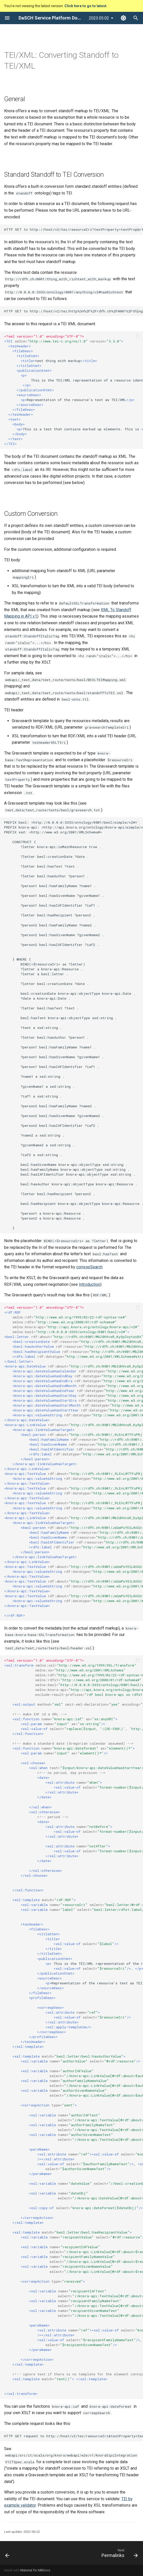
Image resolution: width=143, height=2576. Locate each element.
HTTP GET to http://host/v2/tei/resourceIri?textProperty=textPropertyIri (73, 229)
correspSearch (89, 1266)
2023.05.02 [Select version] (99, 18)
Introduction (89, 1284)
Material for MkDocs (35, 2570)
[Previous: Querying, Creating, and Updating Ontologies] (7, 2553)
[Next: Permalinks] (119, 2553)
